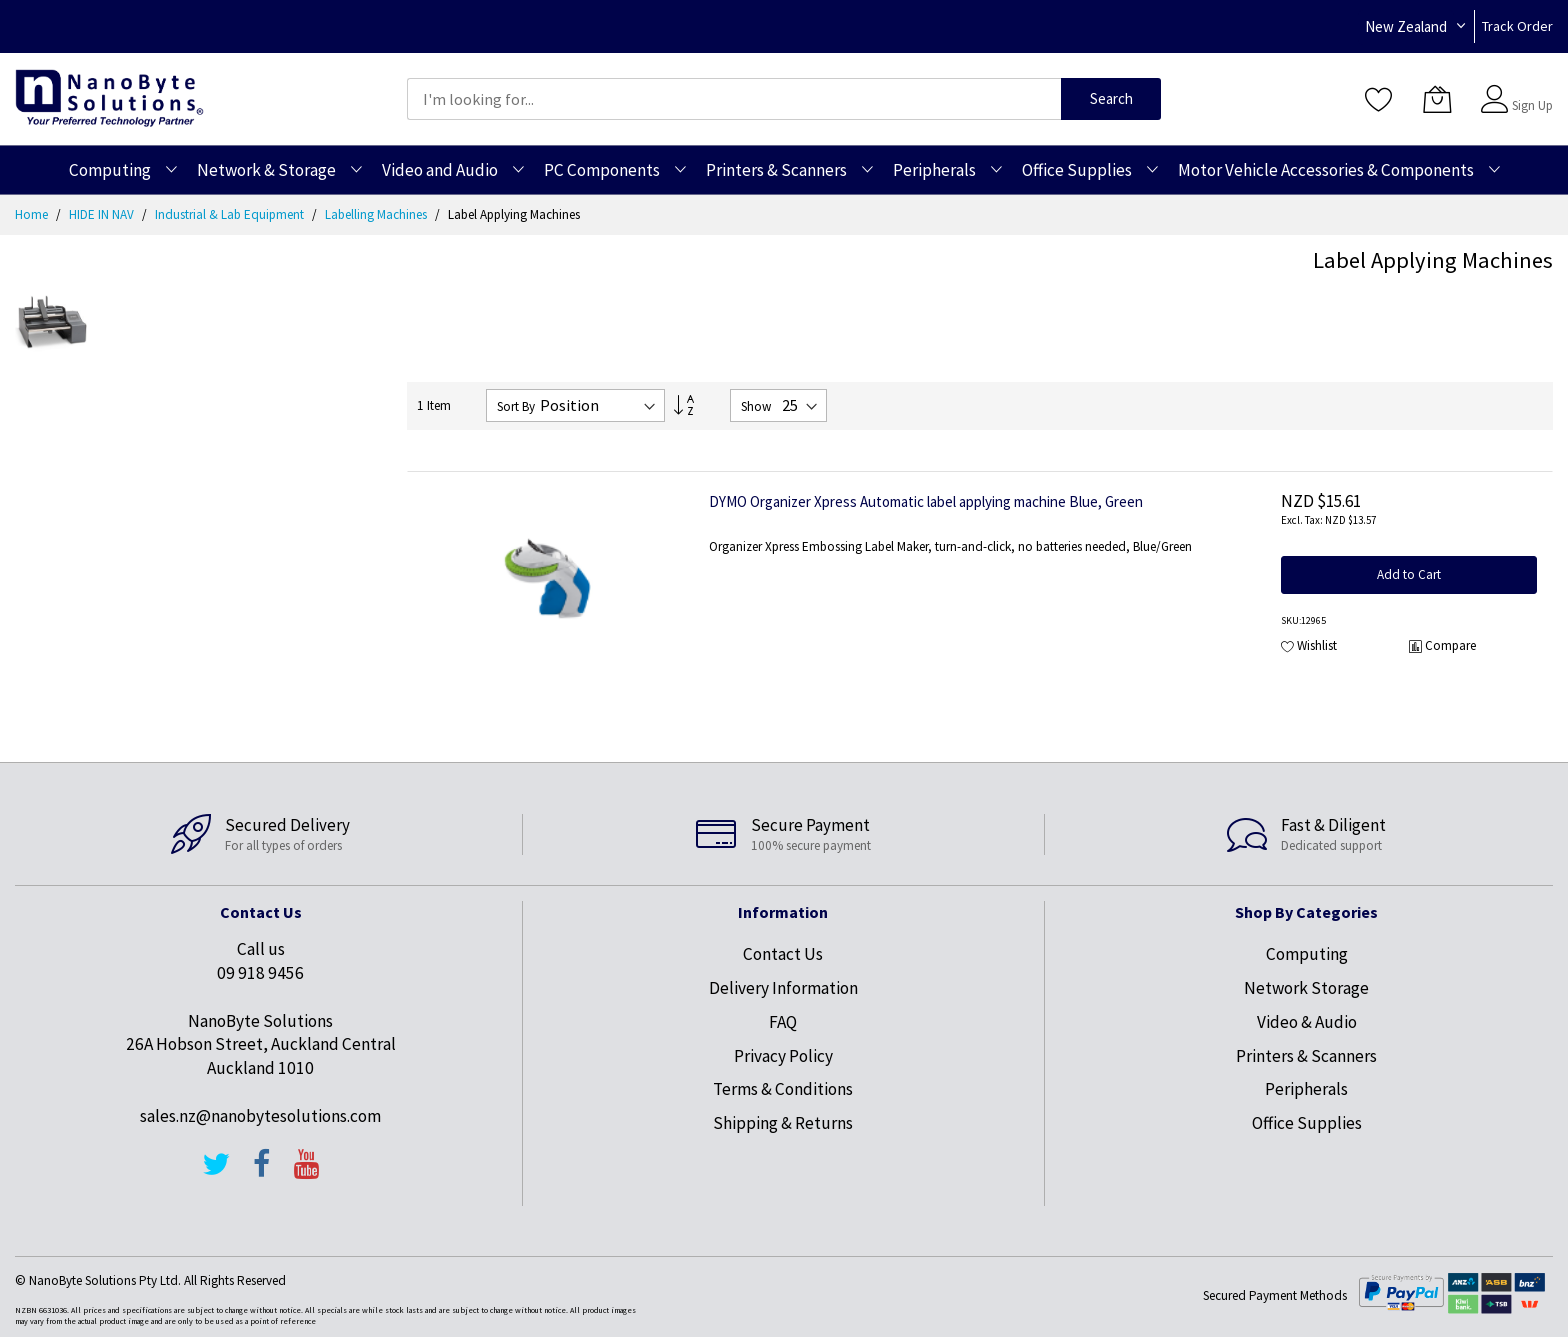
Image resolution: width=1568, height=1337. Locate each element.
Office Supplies (1307, 1123)
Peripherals (1306, 1089)
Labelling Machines (377, 214)
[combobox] (734, 99)
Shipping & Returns (783, 1123)
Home (33, 214)
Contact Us (783, 954)
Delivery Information (783, 988)
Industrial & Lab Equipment (231, 214)
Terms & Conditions (783, 1089)
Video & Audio (1307, 1022)
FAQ (783, 1022)
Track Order (1517, 26)
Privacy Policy (783, 1056)
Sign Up (1532, 105)
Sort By (516, 406)
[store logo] (109, 98)
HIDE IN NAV (103, 214)
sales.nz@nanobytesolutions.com (260, 1116)
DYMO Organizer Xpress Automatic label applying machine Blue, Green (926, 501)
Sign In (1530, 89)
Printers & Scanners (1306, 1056)
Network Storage (1306, 988)
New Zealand (1406, 26)
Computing (1307, 954)
